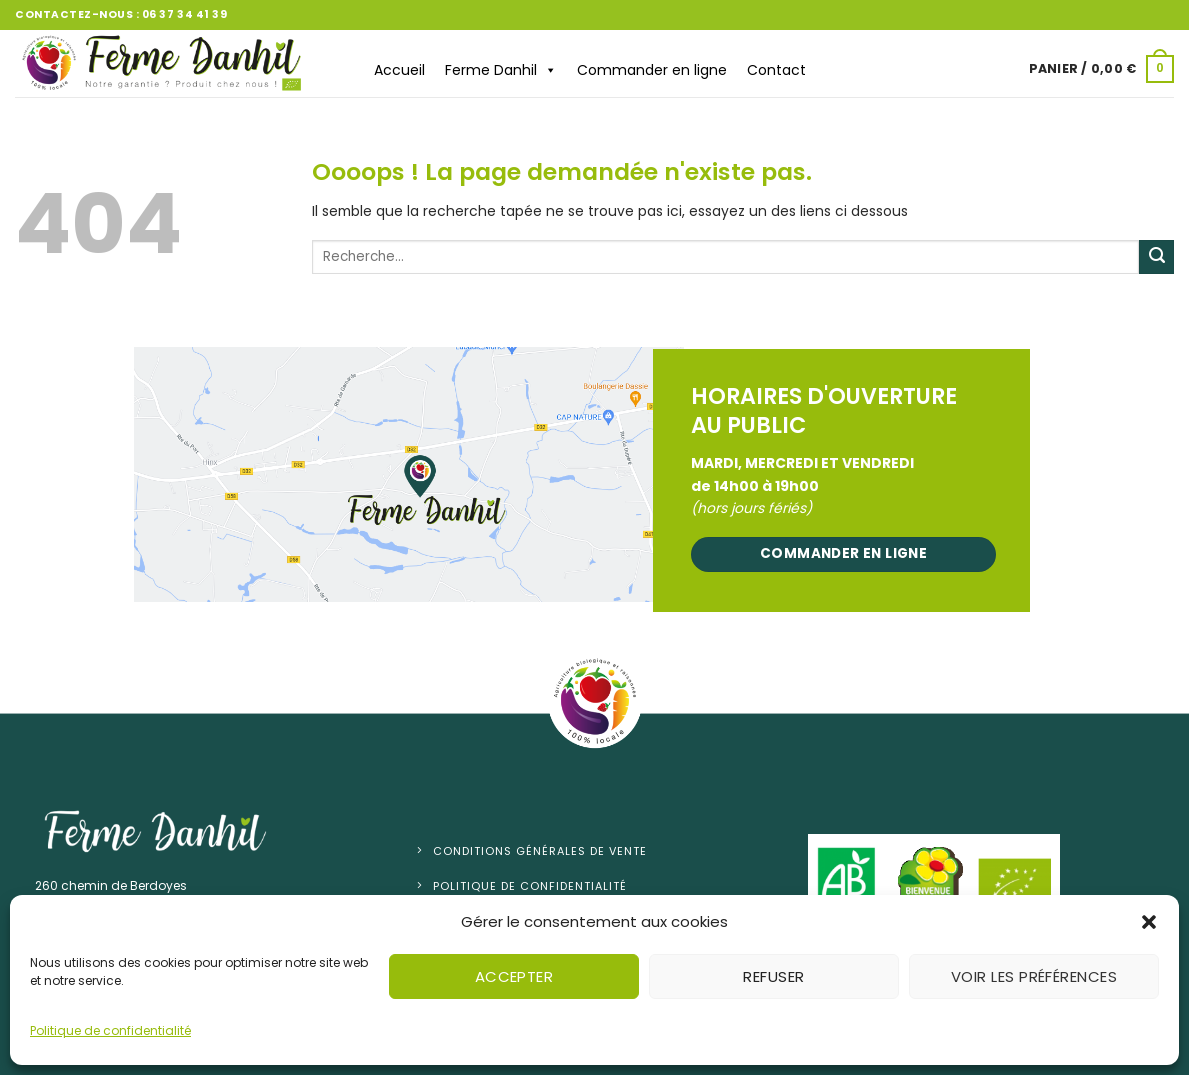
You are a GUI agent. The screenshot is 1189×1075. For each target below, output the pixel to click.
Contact (776, 70)
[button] (1149, 922)
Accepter (514, 976)
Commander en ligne (652, 70)
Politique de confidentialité (110, 1030)
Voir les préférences (1034, 976)
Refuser (773, 976)
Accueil (399, 70)
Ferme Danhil (501, 70)
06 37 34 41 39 (184, 14)
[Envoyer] (1156, 257)
